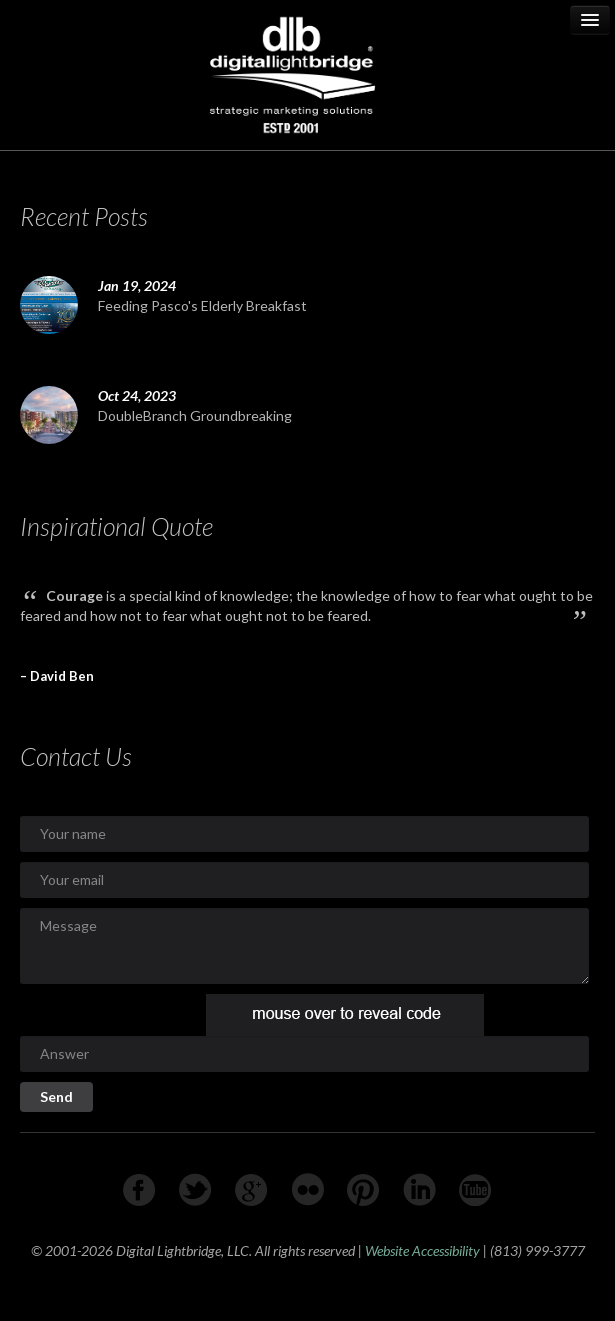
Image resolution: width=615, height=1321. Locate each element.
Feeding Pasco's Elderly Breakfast (202, 305)
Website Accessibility (422, 1250)
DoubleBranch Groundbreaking (195, 415)
